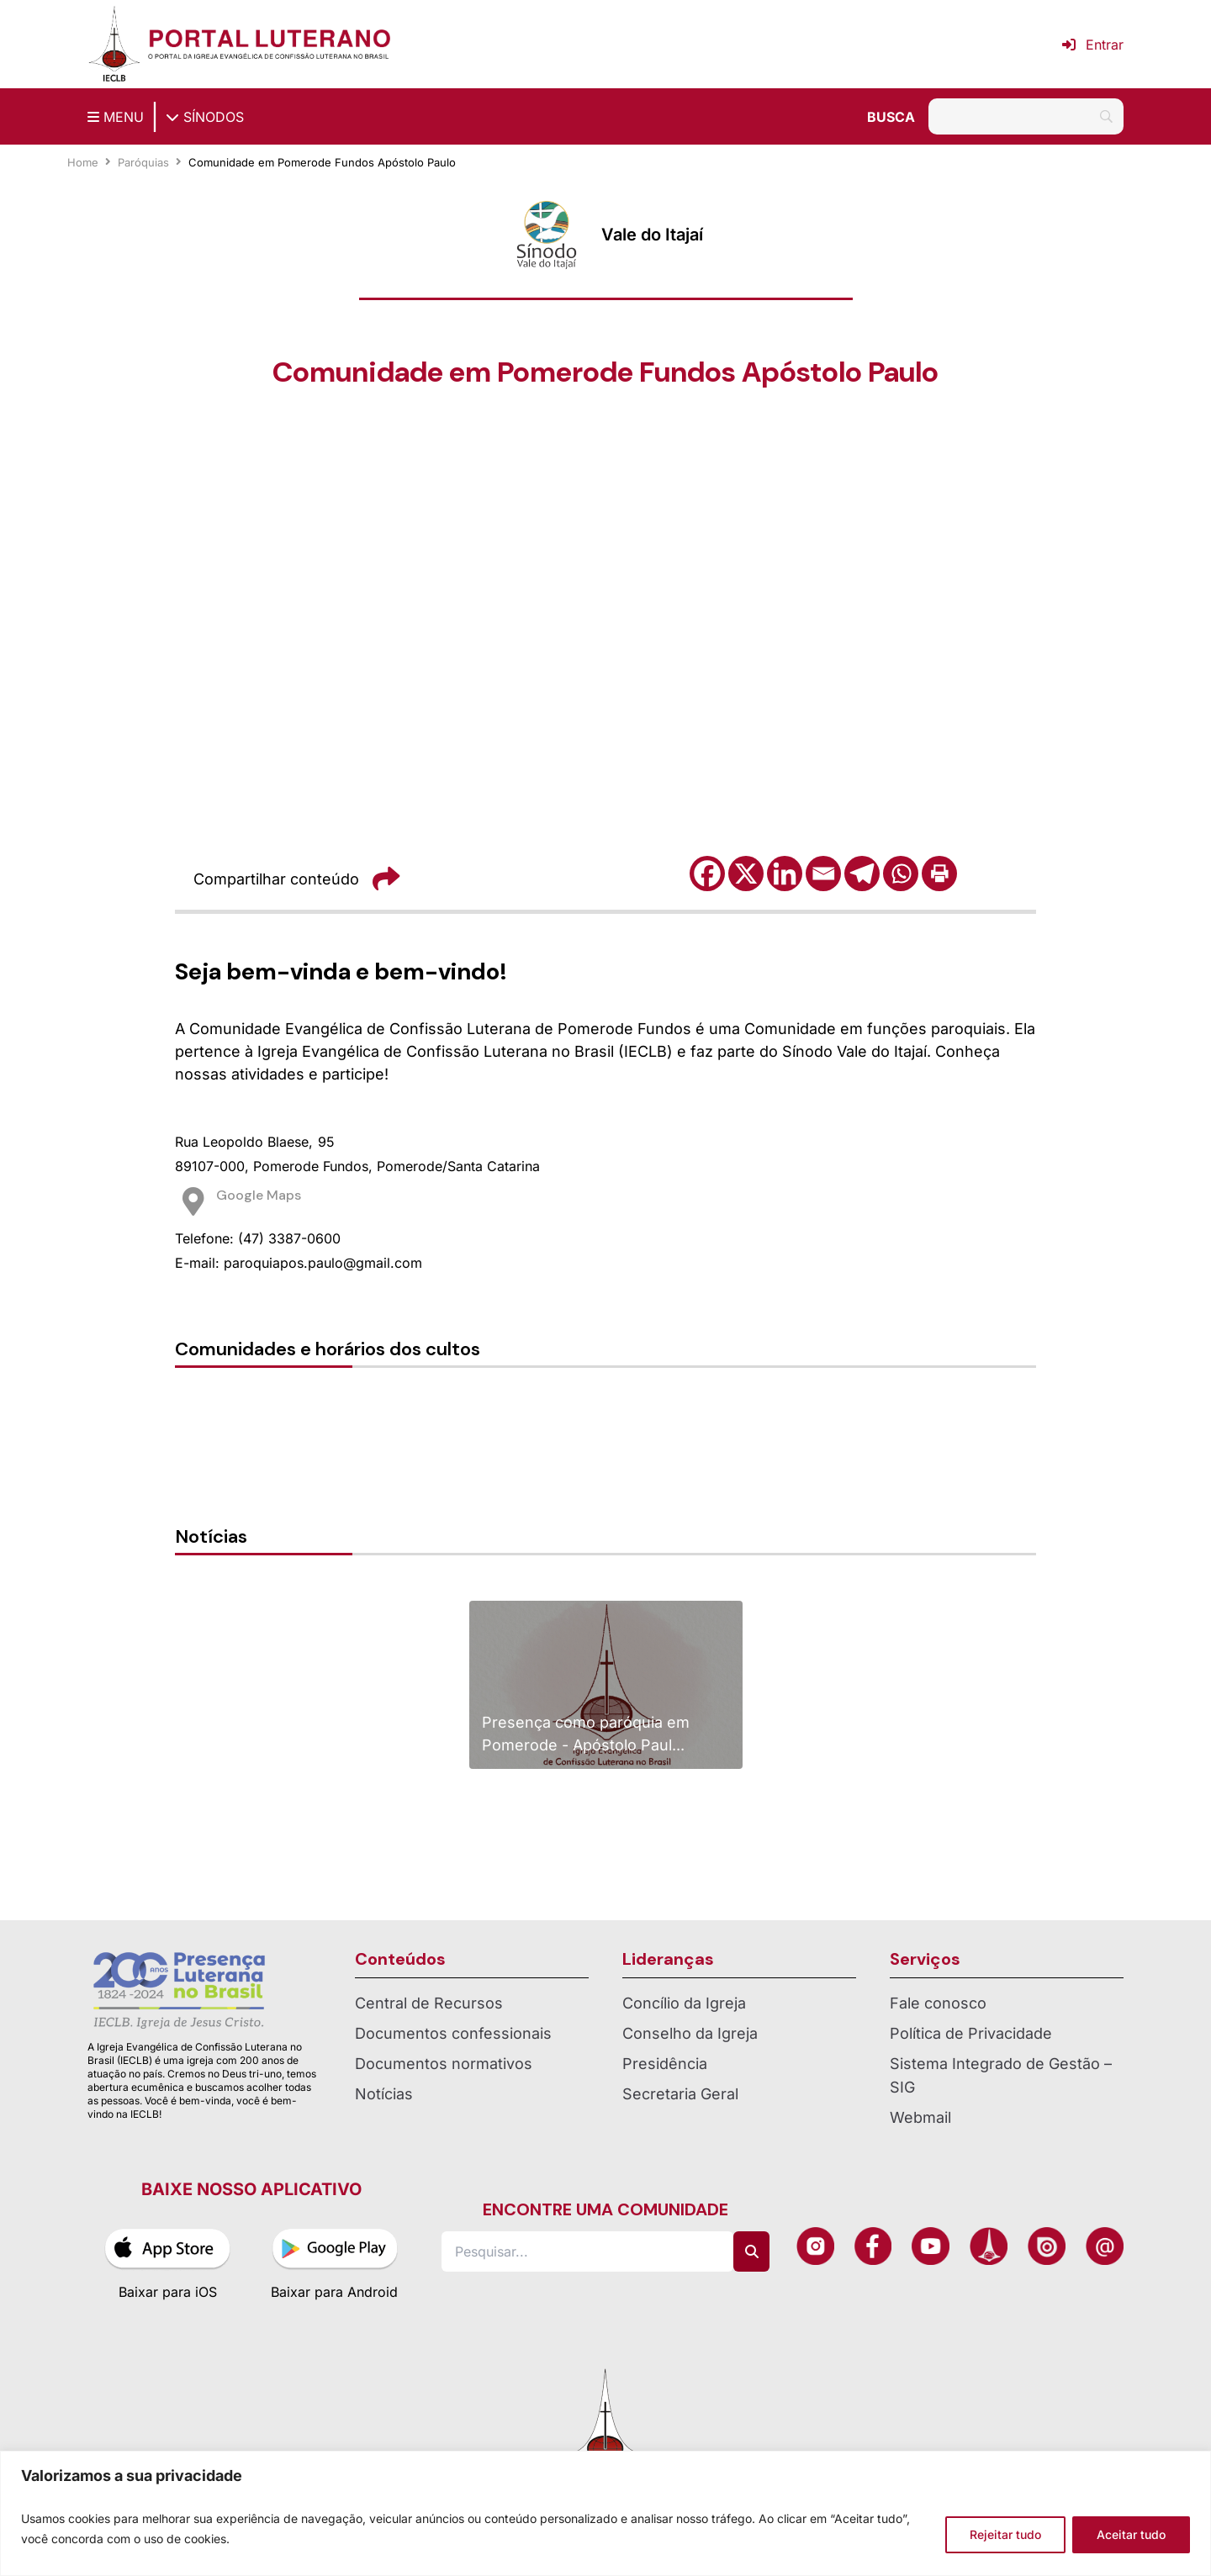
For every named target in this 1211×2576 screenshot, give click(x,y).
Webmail (920, 2117)
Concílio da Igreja (684, 2003)
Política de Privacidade (971, 2033)
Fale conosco (938, 2003)
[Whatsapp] (900, 873)
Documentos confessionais (453, 2033)
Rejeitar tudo (1005, 2534)
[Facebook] (707, 873)
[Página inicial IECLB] (114, 44)
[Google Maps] (193, 1201)
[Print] (939, 873)
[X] (746, 873)
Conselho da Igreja (690, 2033)
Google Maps (258, 1195)
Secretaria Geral (680, 2094)
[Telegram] (862, 873)
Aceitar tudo (1131, 2534)
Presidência (664, 2063)
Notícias (384, 2094)
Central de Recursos (429, 2003)
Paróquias (143, 162)
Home (82, 162)
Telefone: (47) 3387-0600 (258, 1238)
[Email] (823, 873)
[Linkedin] (784, 873)
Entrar (1093, 44)
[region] (605, 2513)
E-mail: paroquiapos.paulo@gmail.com (298, 1262)
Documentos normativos (443, 2063)
